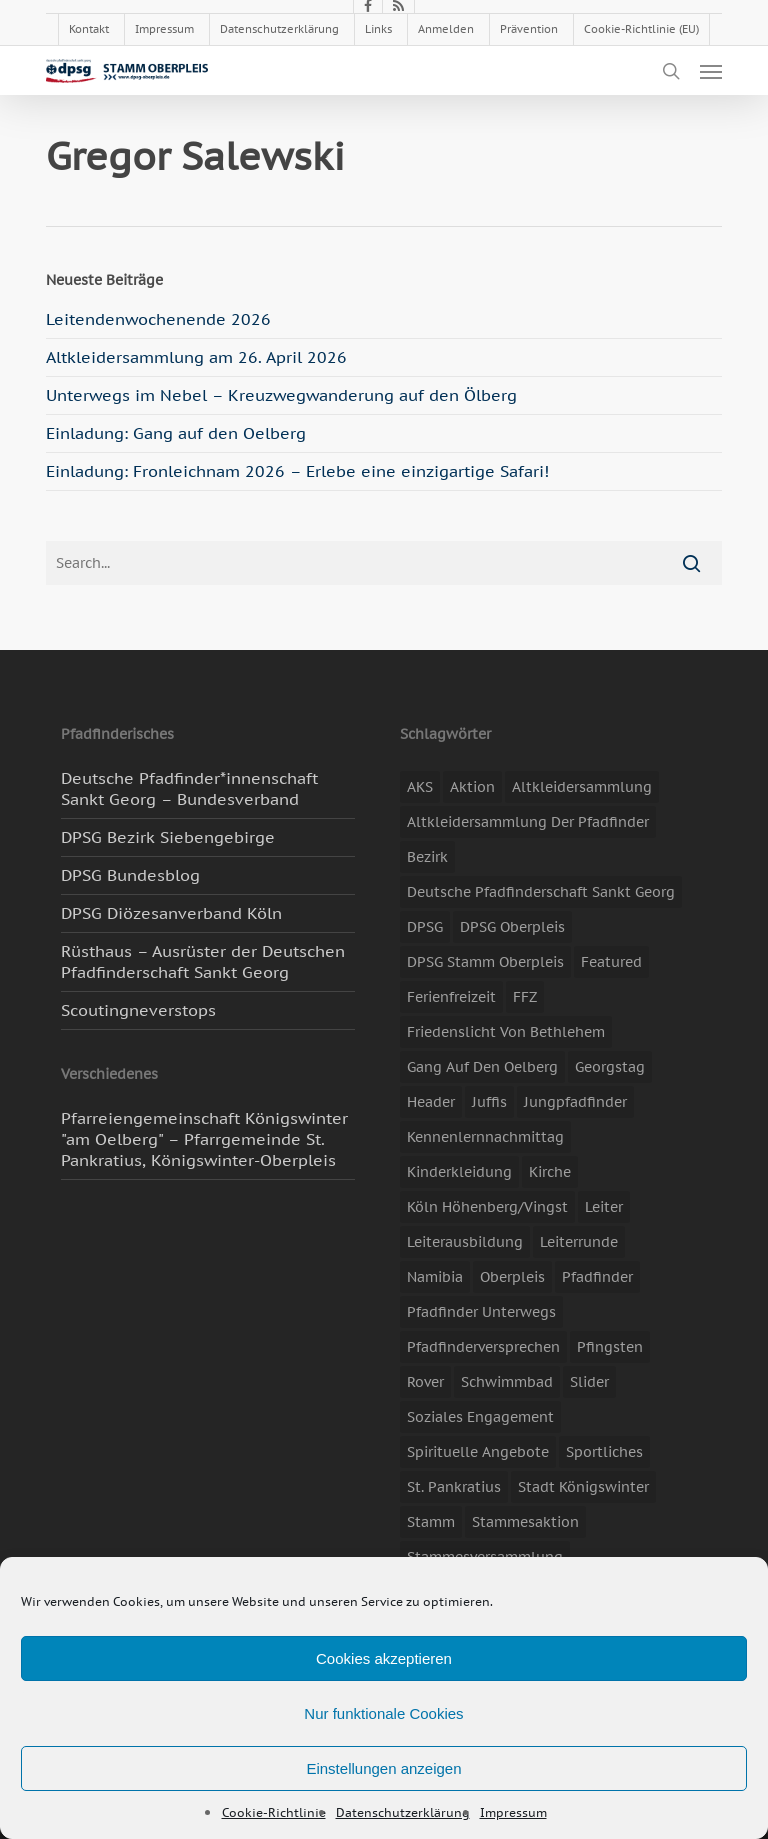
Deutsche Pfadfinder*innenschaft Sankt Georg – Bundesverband (189, 788)
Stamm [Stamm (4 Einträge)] (431, 1522)
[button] (711, 71)
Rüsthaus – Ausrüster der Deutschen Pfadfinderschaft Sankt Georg (203, 961)
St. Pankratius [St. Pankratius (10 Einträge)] (454, 1487)
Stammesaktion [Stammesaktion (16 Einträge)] (525, 1522)
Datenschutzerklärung (403, 1812)
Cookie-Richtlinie (274, 1812)
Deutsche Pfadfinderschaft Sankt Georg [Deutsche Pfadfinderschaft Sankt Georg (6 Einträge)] (541, 892)
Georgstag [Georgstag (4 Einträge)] (610, 1067)
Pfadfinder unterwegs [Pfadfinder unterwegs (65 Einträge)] (481, 1312)
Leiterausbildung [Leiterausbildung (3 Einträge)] (465, 1242)
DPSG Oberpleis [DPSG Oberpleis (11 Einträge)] (512, 927)
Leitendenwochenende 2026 (158, 319)
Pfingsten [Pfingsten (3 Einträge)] (610, 1347)
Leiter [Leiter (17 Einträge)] (604, 1207)
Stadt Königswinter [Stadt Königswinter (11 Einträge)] (583, 1487)
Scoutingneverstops (138, 1010)
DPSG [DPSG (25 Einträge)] (425, 927)
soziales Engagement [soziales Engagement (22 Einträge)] (480, 1417)
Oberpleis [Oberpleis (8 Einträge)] (512, 1277)
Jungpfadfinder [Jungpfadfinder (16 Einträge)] (575, 1102)
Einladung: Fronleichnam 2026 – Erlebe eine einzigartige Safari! (297, 471)
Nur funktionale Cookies (383, 1713)
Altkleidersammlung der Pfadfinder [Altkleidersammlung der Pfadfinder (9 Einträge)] (528, 822)
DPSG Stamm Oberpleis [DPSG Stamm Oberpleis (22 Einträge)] (485, 962)
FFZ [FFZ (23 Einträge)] (525, 997)
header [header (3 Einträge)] (431, 1102)
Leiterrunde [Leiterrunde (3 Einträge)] (579, 1242)
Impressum (513, 1812)
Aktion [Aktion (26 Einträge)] (472, 787)
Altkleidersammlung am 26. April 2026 (196, 357)
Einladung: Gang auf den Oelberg (176, 433)
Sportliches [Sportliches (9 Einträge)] (604, 1452)
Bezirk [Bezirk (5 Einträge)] (427, 857)
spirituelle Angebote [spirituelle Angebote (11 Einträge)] (478, 1452)
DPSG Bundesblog (130, 875)
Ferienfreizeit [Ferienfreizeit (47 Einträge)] (451, 997)
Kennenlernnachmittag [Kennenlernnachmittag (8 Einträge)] (485, 1137)
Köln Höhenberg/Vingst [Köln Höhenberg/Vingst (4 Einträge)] (487, 1207)
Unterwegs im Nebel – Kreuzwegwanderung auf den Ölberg (281, 395)
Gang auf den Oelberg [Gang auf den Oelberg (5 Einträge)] (482, 1067)
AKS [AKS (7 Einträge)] (420, 787)
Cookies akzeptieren (384, 1658)
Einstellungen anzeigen (383, 1768)
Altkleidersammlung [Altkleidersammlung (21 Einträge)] (582, 787)
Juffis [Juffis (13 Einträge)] (489, 1102)
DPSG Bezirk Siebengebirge (168, 837)
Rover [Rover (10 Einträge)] (425, 1382)
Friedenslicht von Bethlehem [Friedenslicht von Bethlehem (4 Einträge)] (506, 1032)
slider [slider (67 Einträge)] (589, 1382)
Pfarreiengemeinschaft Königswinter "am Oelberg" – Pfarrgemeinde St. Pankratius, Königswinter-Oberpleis (204, 1139)
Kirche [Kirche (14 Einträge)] (550, 1172)
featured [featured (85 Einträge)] (611, 962)
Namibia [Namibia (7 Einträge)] (435, 1277)
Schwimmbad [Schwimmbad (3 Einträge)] (507, 1382)
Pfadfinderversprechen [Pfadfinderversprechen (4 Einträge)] (483, 1347)
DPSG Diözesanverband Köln (171, 913)
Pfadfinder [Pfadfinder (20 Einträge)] (597, 1277)
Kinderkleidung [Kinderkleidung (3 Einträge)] (459, 1172)
